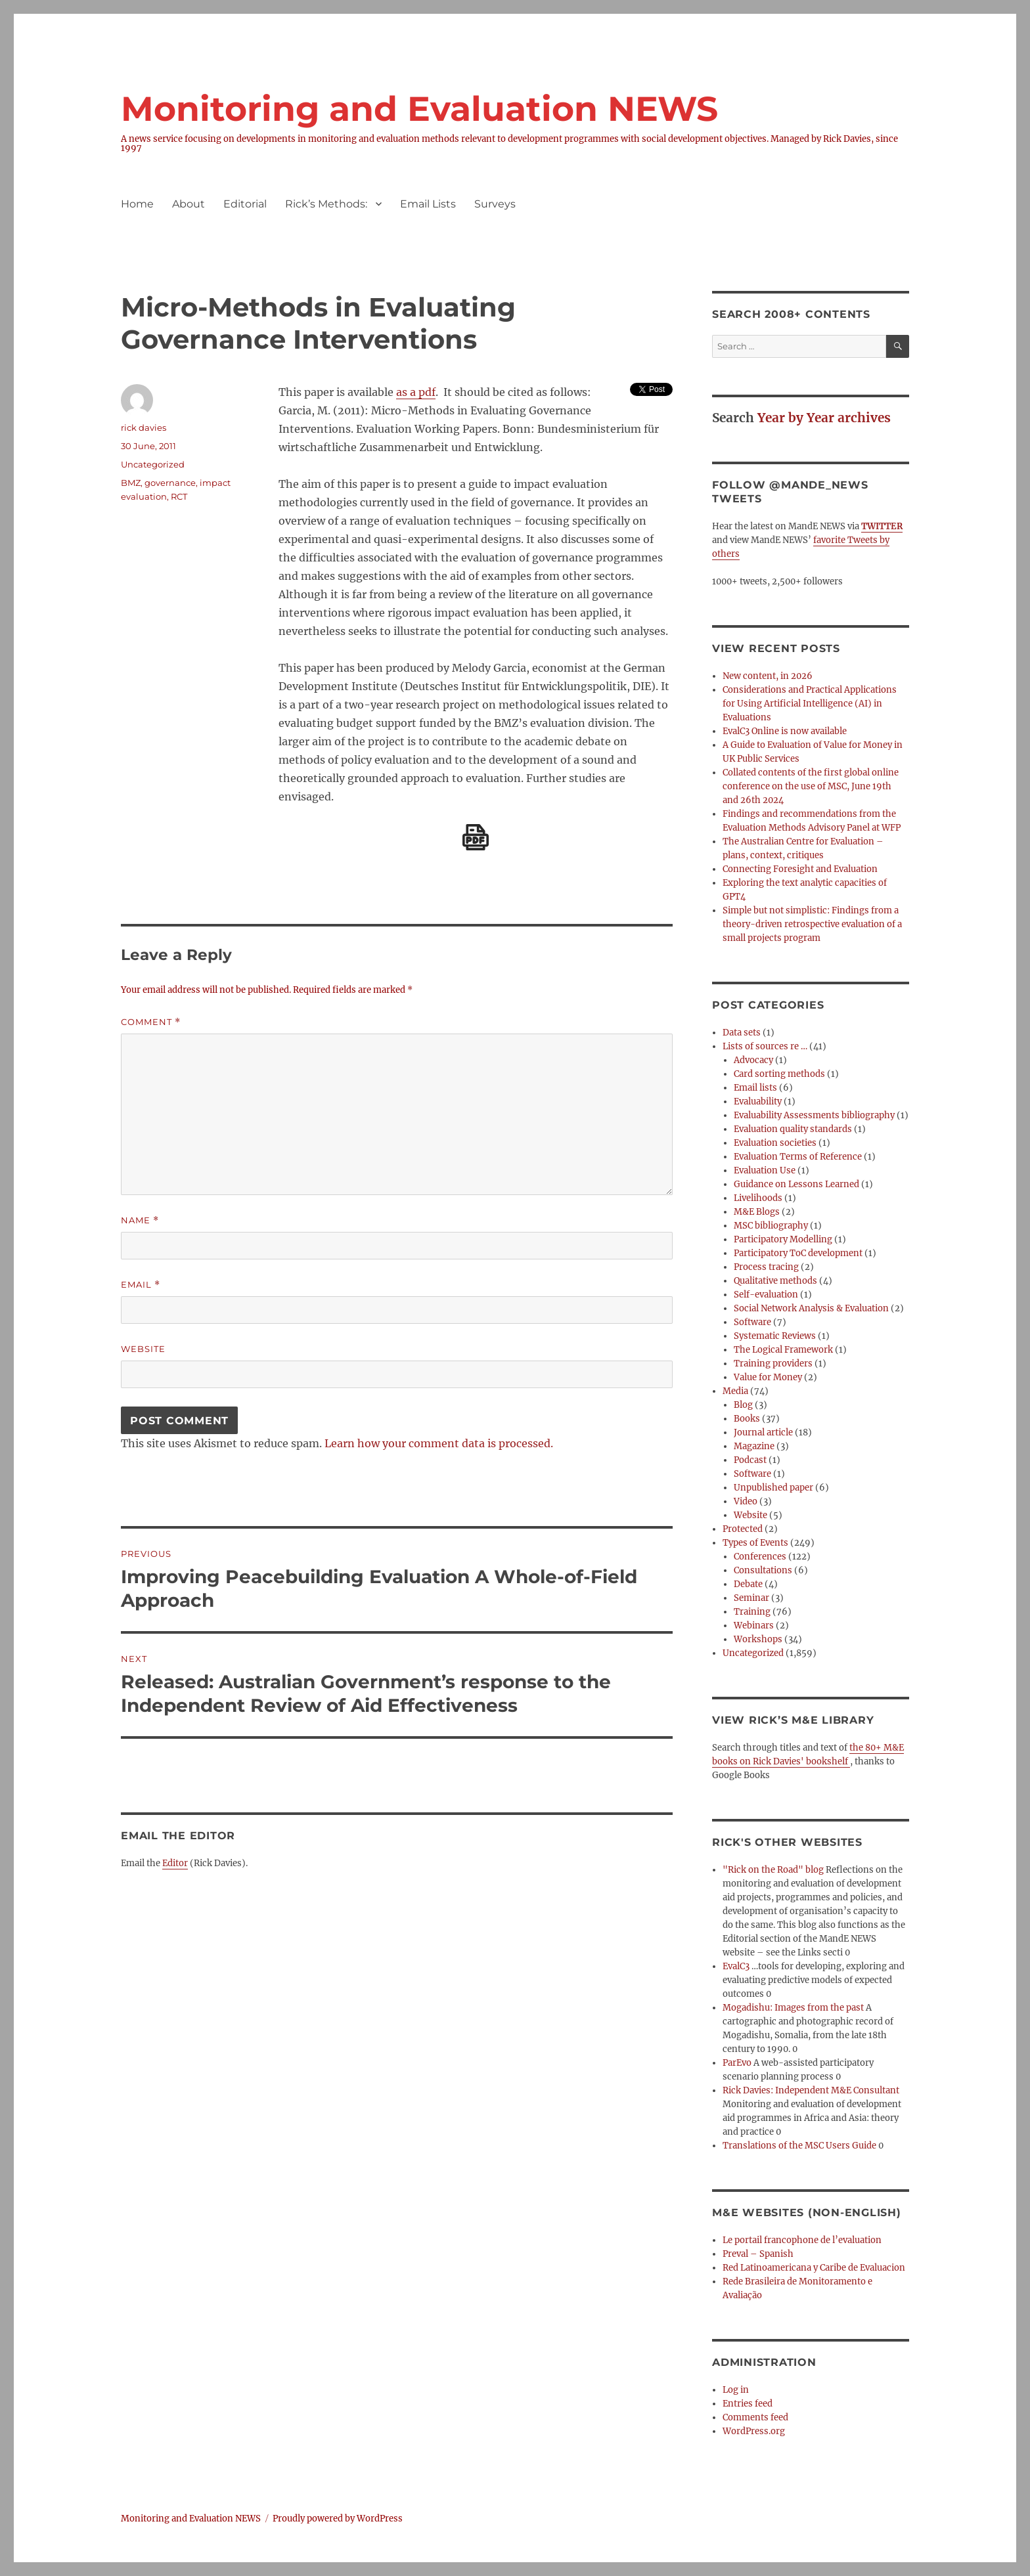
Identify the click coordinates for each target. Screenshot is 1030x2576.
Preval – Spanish (758, 2253)
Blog (743, 1404)
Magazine (754, 1446)
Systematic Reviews (775, 1336)
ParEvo (737, 2062)
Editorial (245, 204)
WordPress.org (754, 2431)
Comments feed (755, 2417)
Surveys (495, 204)
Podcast (750, 1460)
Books (747, 1418)
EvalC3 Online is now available (785, 731)
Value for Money (768, 1377)
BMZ (131, 482)
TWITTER (882, 526)
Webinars (754, 1625)
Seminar (751, 1598)
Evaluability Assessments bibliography (814, 1115)
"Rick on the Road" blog (773, 1869)
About (188, 204)
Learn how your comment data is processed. (439, 1443)
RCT (179, 496)
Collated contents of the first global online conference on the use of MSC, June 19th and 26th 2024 (811, 786)
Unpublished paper (773, 1487)
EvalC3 (736, 1966)
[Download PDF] (475, 837)
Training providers (773, 1363)
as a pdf (416, 392)
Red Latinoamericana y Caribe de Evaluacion (814, 2267)
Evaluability (758, 1101)
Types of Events (755, 1542)
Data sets (742, 1032)
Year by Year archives (824, 418)
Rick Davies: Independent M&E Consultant (811, 2090)
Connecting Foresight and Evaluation (800, 869)
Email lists (755, 1087)
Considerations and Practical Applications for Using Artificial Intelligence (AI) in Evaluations (810, 703)
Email (140, 1284)
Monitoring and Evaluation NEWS (419, 108)
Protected (743, 1529)
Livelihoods (758, 1198)
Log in (736, 2389)
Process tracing (766, 1267)
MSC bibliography (771, 1225)
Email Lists (428, 204)
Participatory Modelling (783, 1239)
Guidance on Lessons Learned (796, 1184)
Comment (151, 1022)
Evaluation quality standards (793, 1129)
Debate (748, 1584)
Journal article (763, 1432)
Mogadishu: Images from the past (793, 2007)
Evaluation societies (775, 1142)
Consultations (763, 1570)
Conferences (760, 1556)
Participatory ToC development (798, 1253)
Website (143, 1348)
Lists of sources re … (765, 1046)
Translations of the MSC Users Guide (799, 2145)
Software (752, 1322)
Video (745, 1501)
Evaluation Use (764, 1170)
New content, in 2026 (768, 676)
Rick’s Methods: (326, 204)
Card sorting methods (779, 1074)
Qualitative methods (775, 1280)
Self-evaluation (766, 1294)
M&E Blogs (757, 1211)
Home (137, 204)
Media (735, 1391)
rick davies (143, 427)
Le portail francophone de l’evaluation (802, 2240)
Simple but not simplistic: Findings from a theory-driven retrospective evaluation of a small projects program (812, 924)
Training (752, 1611)
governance (170, 482)
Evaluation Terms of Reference (798, 1156)
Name (140, 1220)
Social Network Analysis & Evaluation (811, 1308)
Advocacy (753, 1060)
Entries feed (747, 2403)
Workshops (758, 1639)
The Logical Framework (783, 1349)
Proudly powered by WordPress (338, 2518)
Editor (175, 1863)
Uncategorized (153, 464)
